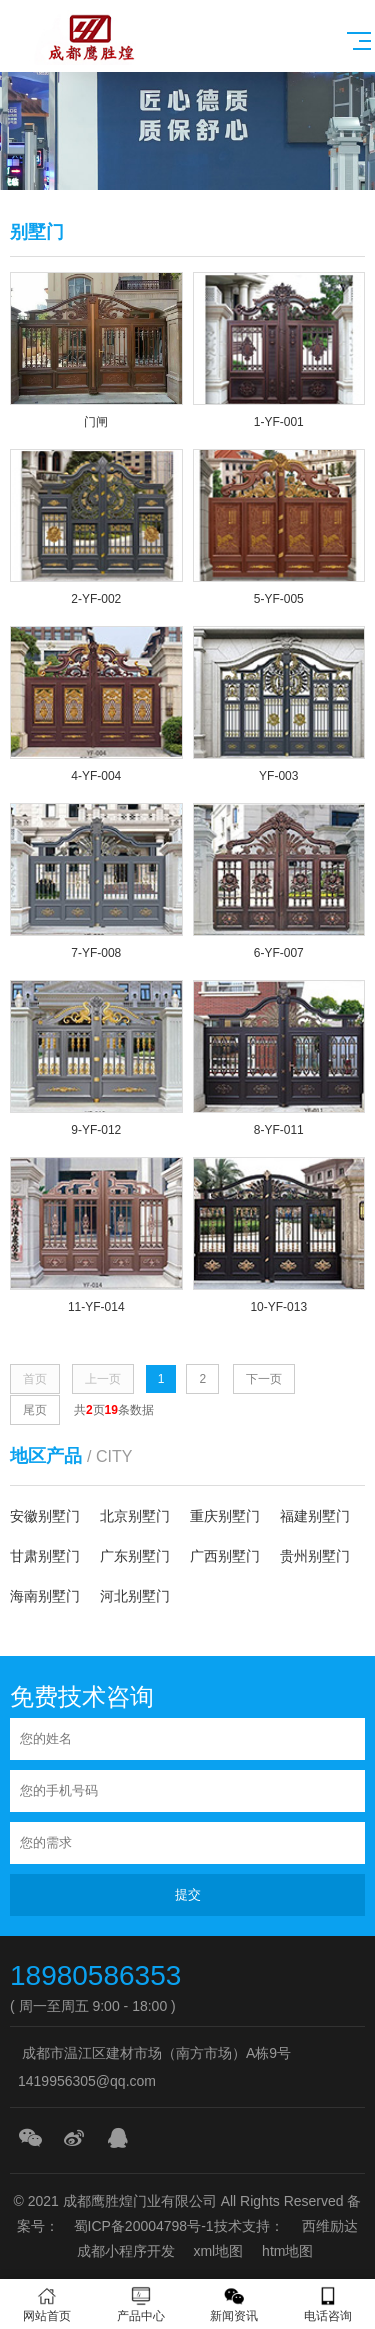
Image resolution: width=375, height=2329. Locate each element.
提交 (188, 1894)
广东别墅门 (135, 1556)
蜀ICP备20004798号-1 (144, 2226)
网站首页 (47, 2304)
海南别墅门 (45, 1596)
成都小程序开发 (126, 2251)
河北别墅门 (135, 1596)
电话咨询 (328, 2304)
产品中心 (141, 2304)
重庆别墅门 (225, 1516)
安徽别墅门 (45, 1516)
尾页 (35, 1410)
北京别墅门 (135, 1516)
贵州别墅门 (315, 1556)
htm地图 (287, 2251)
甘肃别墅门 (45, 1556)
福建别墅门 (315, 1516)
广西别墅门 (225, 1556)
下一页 (264, 1379)
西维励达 (330, 2226)
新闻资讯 (235, 2304)
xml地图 (218, 2251)
